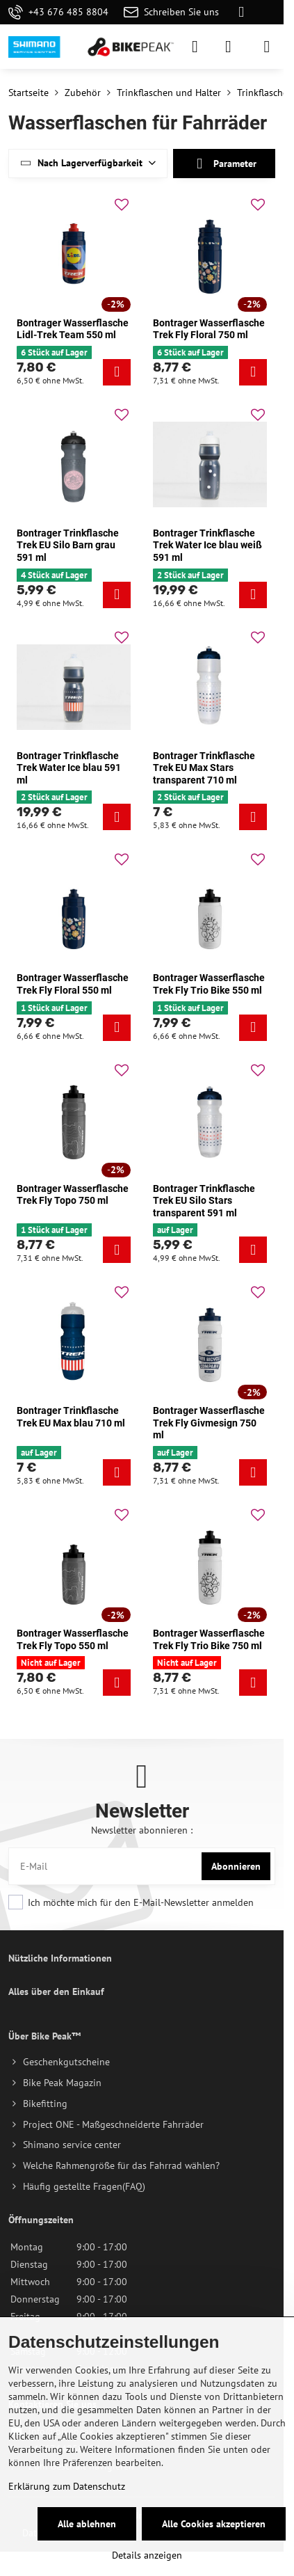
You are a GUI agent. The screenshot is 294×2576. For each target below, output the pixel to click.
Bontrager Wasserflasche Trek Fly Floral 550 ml (73, 984)
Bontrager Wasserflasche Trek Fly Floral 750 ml (209, 329)
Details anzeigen (147, 2555)
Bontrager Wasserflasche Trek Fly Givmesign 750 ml (209, 1422)
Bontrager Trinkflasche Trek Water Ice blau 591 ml (69, 768)
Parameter (224, 164)
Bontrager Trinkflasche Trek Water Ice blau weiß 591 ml (207, 545)
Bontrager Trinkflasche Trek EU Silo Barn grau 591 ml (68, 545)
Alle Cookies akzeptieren (214, 2524)
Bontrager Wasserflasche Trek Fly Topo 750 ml (73, 1195)
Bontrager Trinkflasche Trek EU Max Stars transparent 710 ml (204, 768)
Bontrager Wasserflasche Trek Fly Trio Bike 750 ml (209, 1639)
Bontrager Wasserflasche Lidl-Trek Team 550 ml (73, 329)
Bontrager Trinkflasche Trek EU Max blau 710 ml (71, 1417)
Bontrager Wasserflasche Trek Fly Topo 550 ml (73, 1639)
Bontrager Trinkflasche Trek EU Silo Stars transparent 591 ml (204, 1200)
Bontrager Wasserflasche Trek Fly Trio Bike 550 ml (209, 984)
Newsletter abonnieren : (142, 1830)
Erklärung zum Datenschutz (66, 2486)
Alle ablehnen (87, 2524)
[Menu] (267, 47)
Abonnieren (236, 1866)
